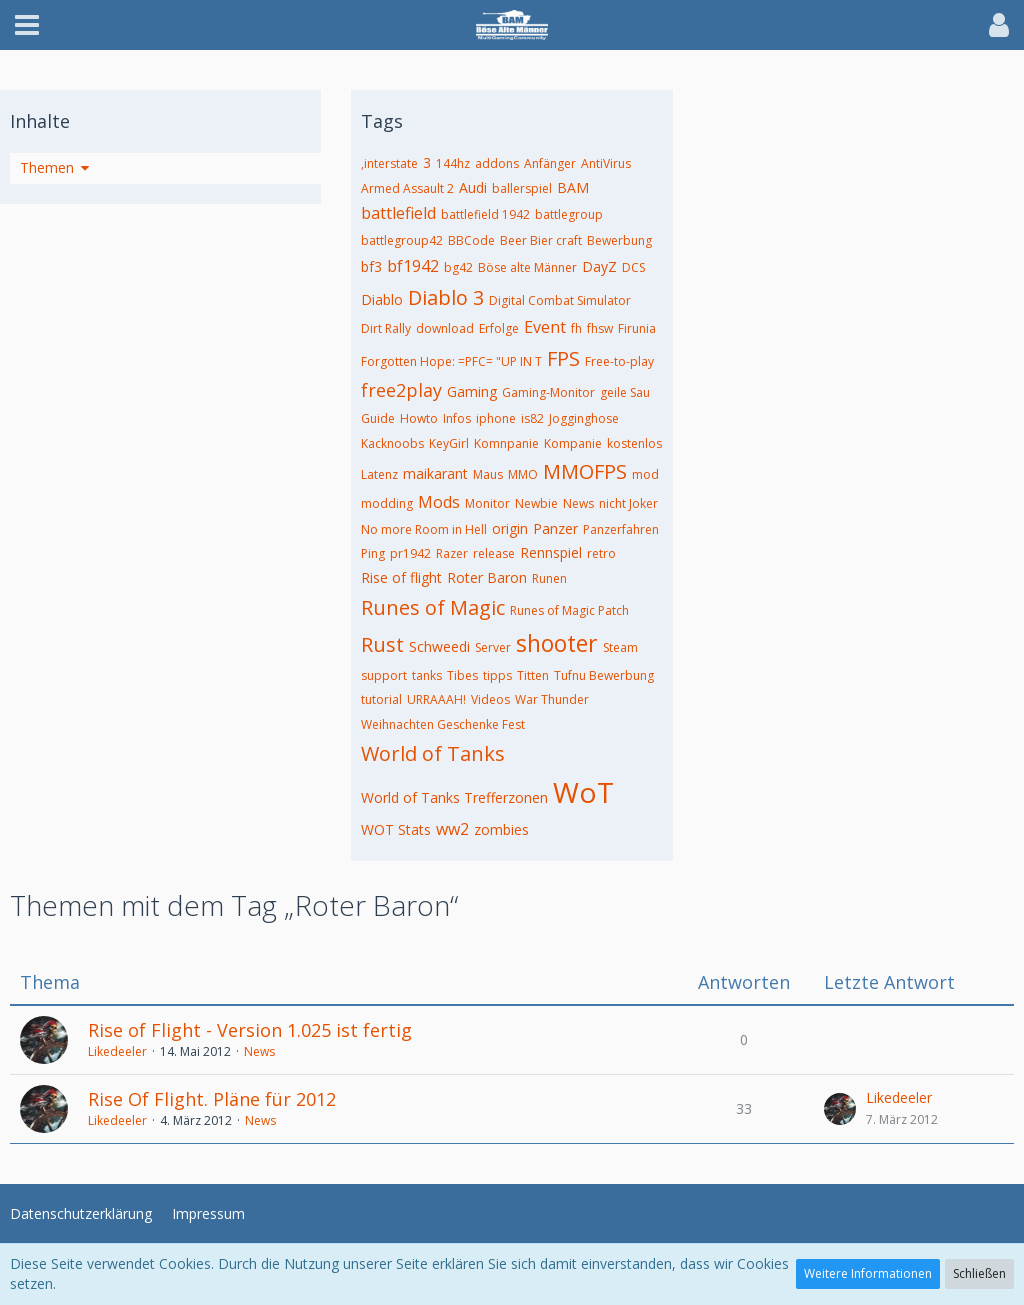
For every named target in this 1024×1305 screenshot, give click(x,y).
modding (387, 503)
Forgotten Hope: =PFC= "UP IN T (451, 361)
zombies (501, 829)
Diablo (382, 299)
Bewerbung (619, 240)
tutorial (381, 699)
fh (576, 328)
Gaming (472, 391)
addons (497, 163)
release (494, 553)
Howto (419, 418)
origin (510, 528)
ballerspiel (522, 188)
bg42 (458, 267)
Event (545, 327)
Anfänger (550, 163)
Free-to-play (619, 361)
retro (601, 553)
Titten (533, 675)
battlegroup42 (402, 240)
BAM (573, 187)
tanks (427, 675)
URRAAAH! (436, 699)
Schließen (979, 1273)
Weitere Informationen (868, 1273)
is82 (532, 418)
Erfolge (499, 328)
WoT (583, 792)
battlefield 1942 (485, 214)
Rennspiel (551, 552)
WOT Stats (396, 829)
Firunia (637, 328)
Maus (488, 474)
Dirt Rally (386, 328)
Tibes (462, 675)
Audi (473, 187)
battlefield (398, 213)
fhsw (600, 328)
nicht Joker (628, 503)
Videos (490, 699)
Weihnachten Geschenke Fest (443, 724)
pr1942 (410, 553)
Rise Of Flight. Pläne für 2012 (212, 1099)
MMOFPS (585, 471)
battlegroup (569, 214)
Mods (439, 502)
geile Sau (625, 392)
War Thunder (552, 699)
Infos (457, 418)
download (445, 328)
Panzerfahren (621, 529)
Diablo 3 (446, 297)
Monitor (487, 503)
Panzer (555, 528)
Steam (620, 647)
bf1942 (413, 266)
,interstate (389, 163)
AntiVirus (606, 163)
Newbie (536, 503)
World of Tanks (433, 753)
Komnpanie (506, 443)
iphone (496, 418)
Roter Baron (487, 577)
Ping (373, 553)
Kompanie (573, 443)
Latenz (379, 474)
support (384, 675)
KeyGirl (449, 443)
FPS (563, 358)
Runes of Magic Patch (569, 610)
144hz (453, 163)
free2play (401, 390)
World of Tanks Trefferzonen (454, 797)
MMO (523, 474)
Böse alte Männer (527, 267)
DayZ (599, 266)
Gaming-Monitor (548, 392)
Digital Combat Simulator (560, 300)
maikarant (435, 473)
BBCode (471, 240)
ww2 (452, 829)
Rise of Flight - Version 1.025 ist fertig (250, 1030)
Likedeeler (117, 1051)
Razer (452, 553)
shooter (557, 643)
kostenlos (634, 443)
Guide (378, 418)
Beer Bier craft (541, 240)
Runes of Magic (433, 607)
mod (645, 474)
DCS (633, 267)
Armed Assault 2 (407, 188)
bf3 (371, 266)
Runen (549, 578)
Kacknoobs (392, 443)
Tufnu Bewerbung (604, 675)
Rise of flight (401, 577)
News (578, 503)
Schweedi (439, 646)
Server (493, 647)
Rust (382, 644)
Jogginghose (584, 418)
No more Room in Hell (424, 529)
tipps (497, 675)
